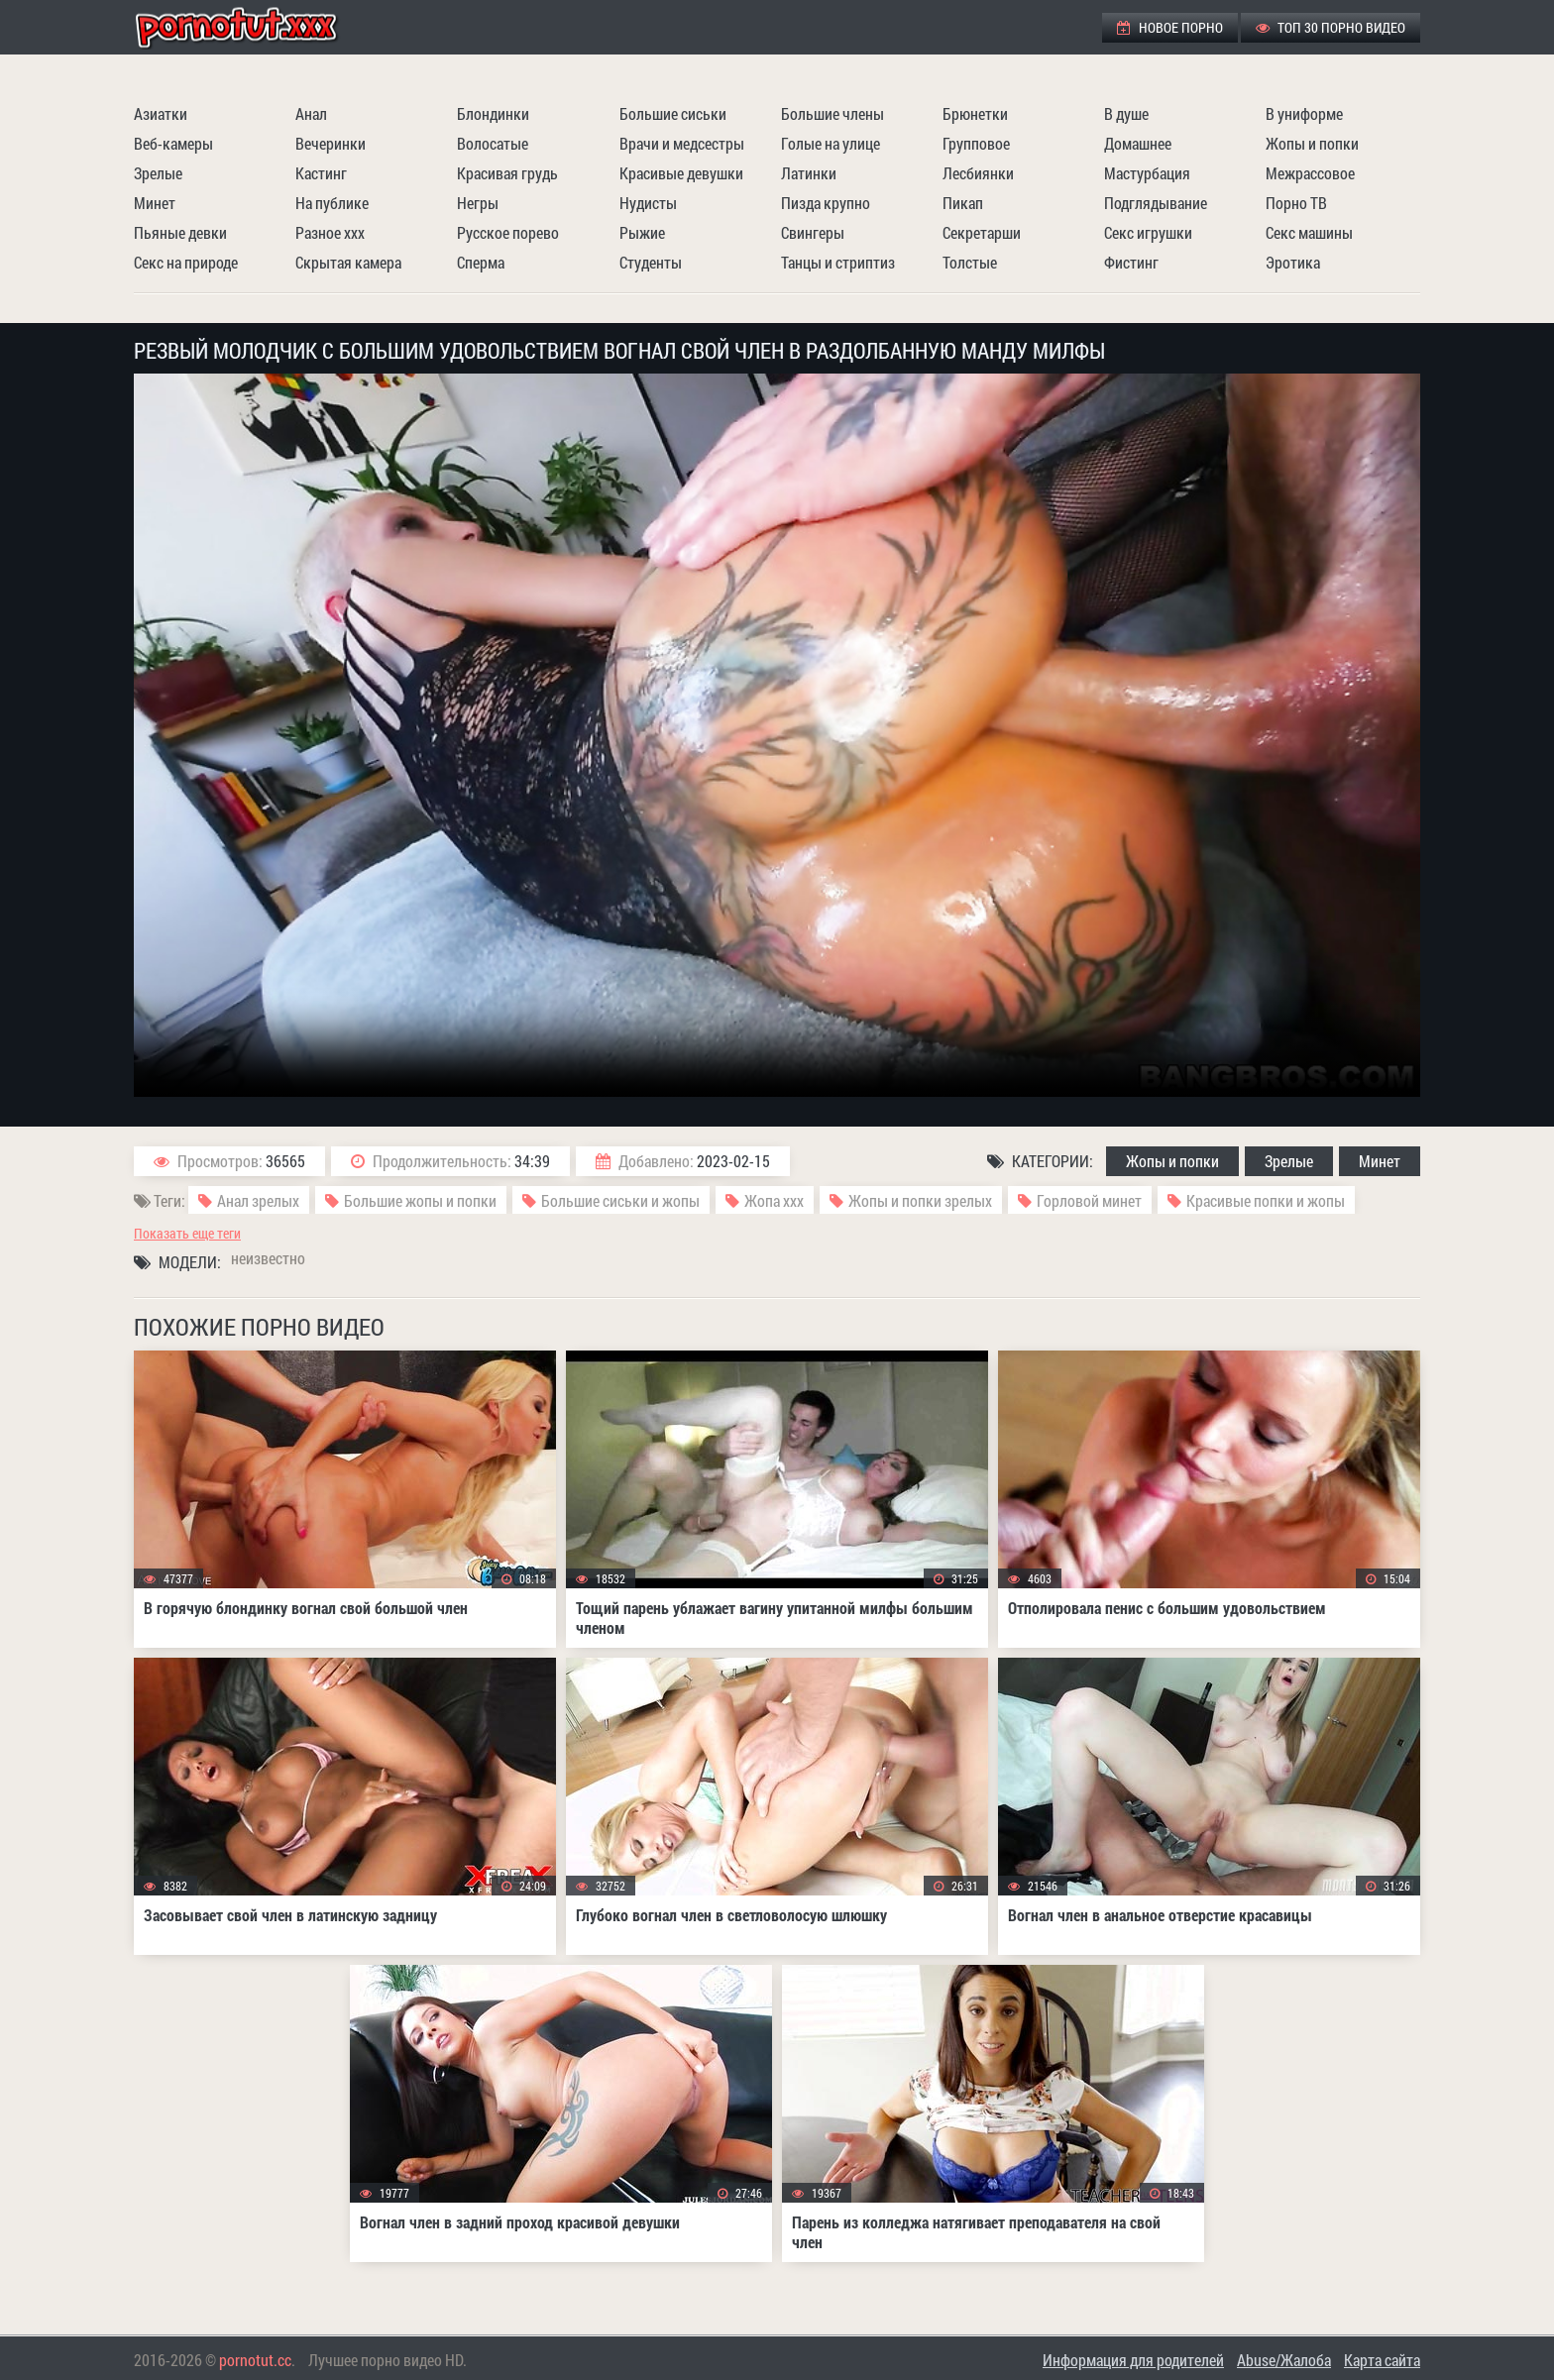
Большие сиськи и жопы (620, 1200)
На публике (332, 202)
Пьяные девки (180, 232)
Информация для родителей (1133, 2359)
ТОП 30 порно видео (1330, 27)
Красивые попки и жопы (1265, 1200)
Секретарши (982, 232)
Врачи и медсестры (681, 143)
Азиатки (160, 113)
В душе (1126, 113)
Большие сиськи (672, 113)
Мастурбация (1147, 172)
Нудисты (648, 202)
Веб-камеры (173, 143)
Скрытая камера (348, 262)
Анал (311, 113)
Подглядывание (1155, 202)
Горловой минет (1089, 1200)
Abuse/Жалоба (1284, 2359)
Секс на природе (186, 262)
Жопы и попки (1312, 143)
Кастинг (321, 172)
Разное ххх (330, 232)
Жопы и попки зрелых (920, 1200)
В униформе (1304, 113)
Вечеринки (330, 143)
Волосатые (492, 143)
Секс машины (1309, 232)
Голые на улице (830, 143)
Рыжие (642, 232)
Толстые (970, 262)
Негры (478, 202)
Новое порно (1170, 27)
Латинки (808, 172)
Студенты (650, 262)
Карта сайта (1382, 2359)
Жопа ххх (774, 1200)
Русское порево (508, 232)
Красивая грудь (507, 172)
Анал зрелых (258, 1200)
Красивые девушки (681, 172)
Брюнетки (975, 113)
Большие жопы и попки (420, 1200)
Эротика (1293, 262)
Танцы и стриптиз (838, 262)
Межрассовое (1310, 172)
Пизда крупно (825, 202)
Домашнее (1137, 143)
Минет (154, 202)
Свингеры (812, 232)
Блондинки (493, 113)
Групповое (976, 143)
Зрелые (158, 172)
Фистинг (1131, 262)
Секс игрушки (1148, 232)
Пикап (963, 202)
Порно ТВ (1296, 202)
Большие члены (832, 113)
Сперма (480, 262)
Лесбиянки (978, 172)
